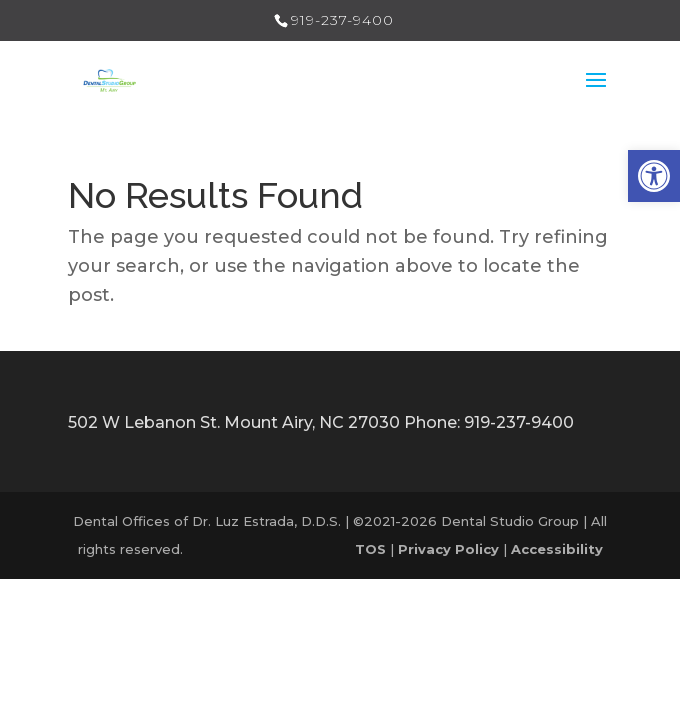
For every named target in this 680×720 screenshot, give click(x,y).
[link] (654, 176)
